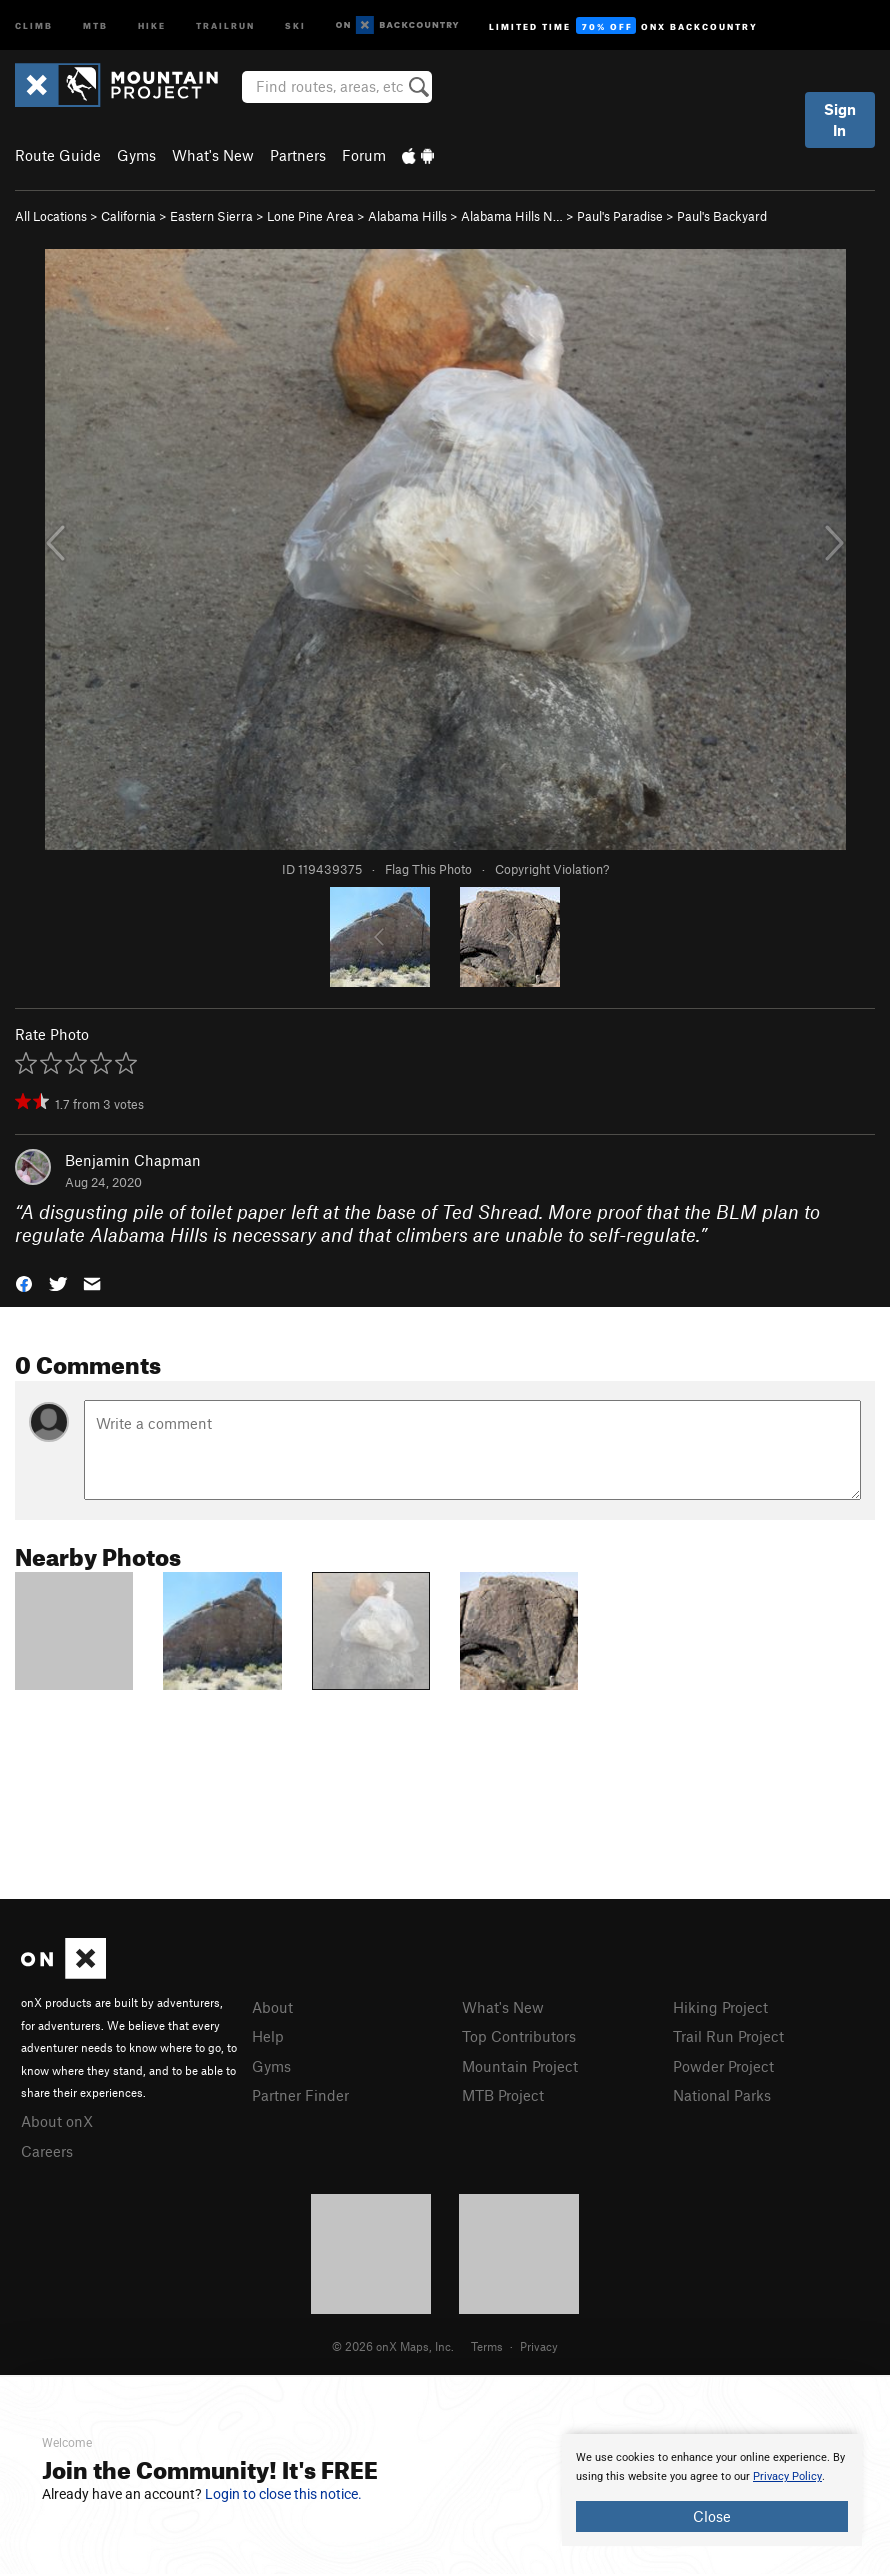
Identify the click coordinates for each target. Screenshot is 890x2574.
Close (712, 2516)
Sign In (840, 119)
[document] (712, 2490)
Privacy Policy (787, 2476)
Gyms (136, 155)
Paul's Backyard (722, 216)
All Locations (51, 216)
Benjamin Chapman (133, 1160)
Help (268, 2036)
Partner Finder (300, 2095)
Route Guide (58, 155)
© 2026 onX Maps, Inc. (393, 2346)
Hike (152, 24)
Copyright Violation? (552, 869)
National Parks (722, 2095)
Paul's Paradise (620, 216)
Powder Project (723, 2066)
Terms (487, 2346)
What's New (213, 155)
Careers (47, 2151)
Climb (34, 24)
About (272, 2007)
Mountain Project (520, 2066)
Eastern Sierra (211, 216)
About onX (57, 2121)
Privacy (539, 2346)
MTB (95, 24)
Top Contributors (519, 2036)
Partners (298, 155)
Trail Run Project (728, 2036)
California (128, 216)
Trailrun (225, 24)
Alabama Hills (407, 216)
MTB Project (503, 2095)
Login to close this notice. (283, 2494)
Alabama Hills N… (512, 216)
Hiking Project (720, 2007)
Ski (295, 24)
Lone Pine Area (310, 216)
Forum (364, 155)
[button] (24, 1281)
